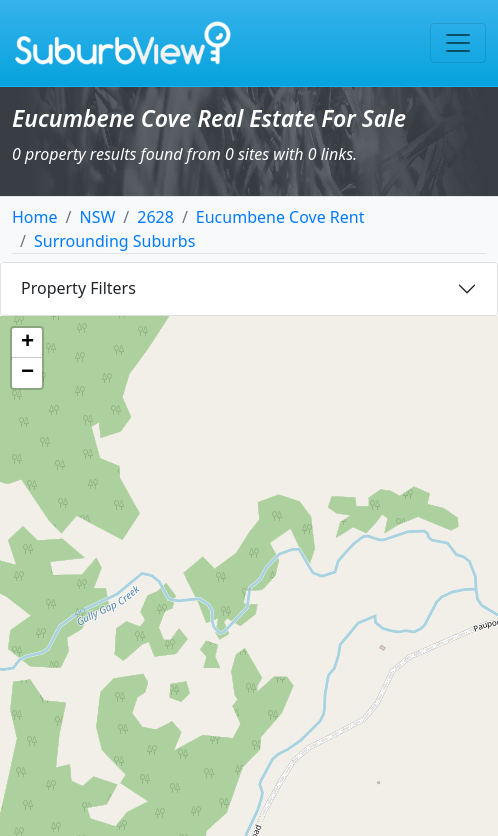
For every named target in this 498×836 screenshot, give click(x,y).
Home (35, 217)
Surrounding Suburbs (114, 241)
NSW (97, 217)
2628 (155, 217)
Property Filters (78, 288)
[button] (27, 343)
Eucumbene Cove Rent (280, 217)
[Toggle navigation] (458, 43)
